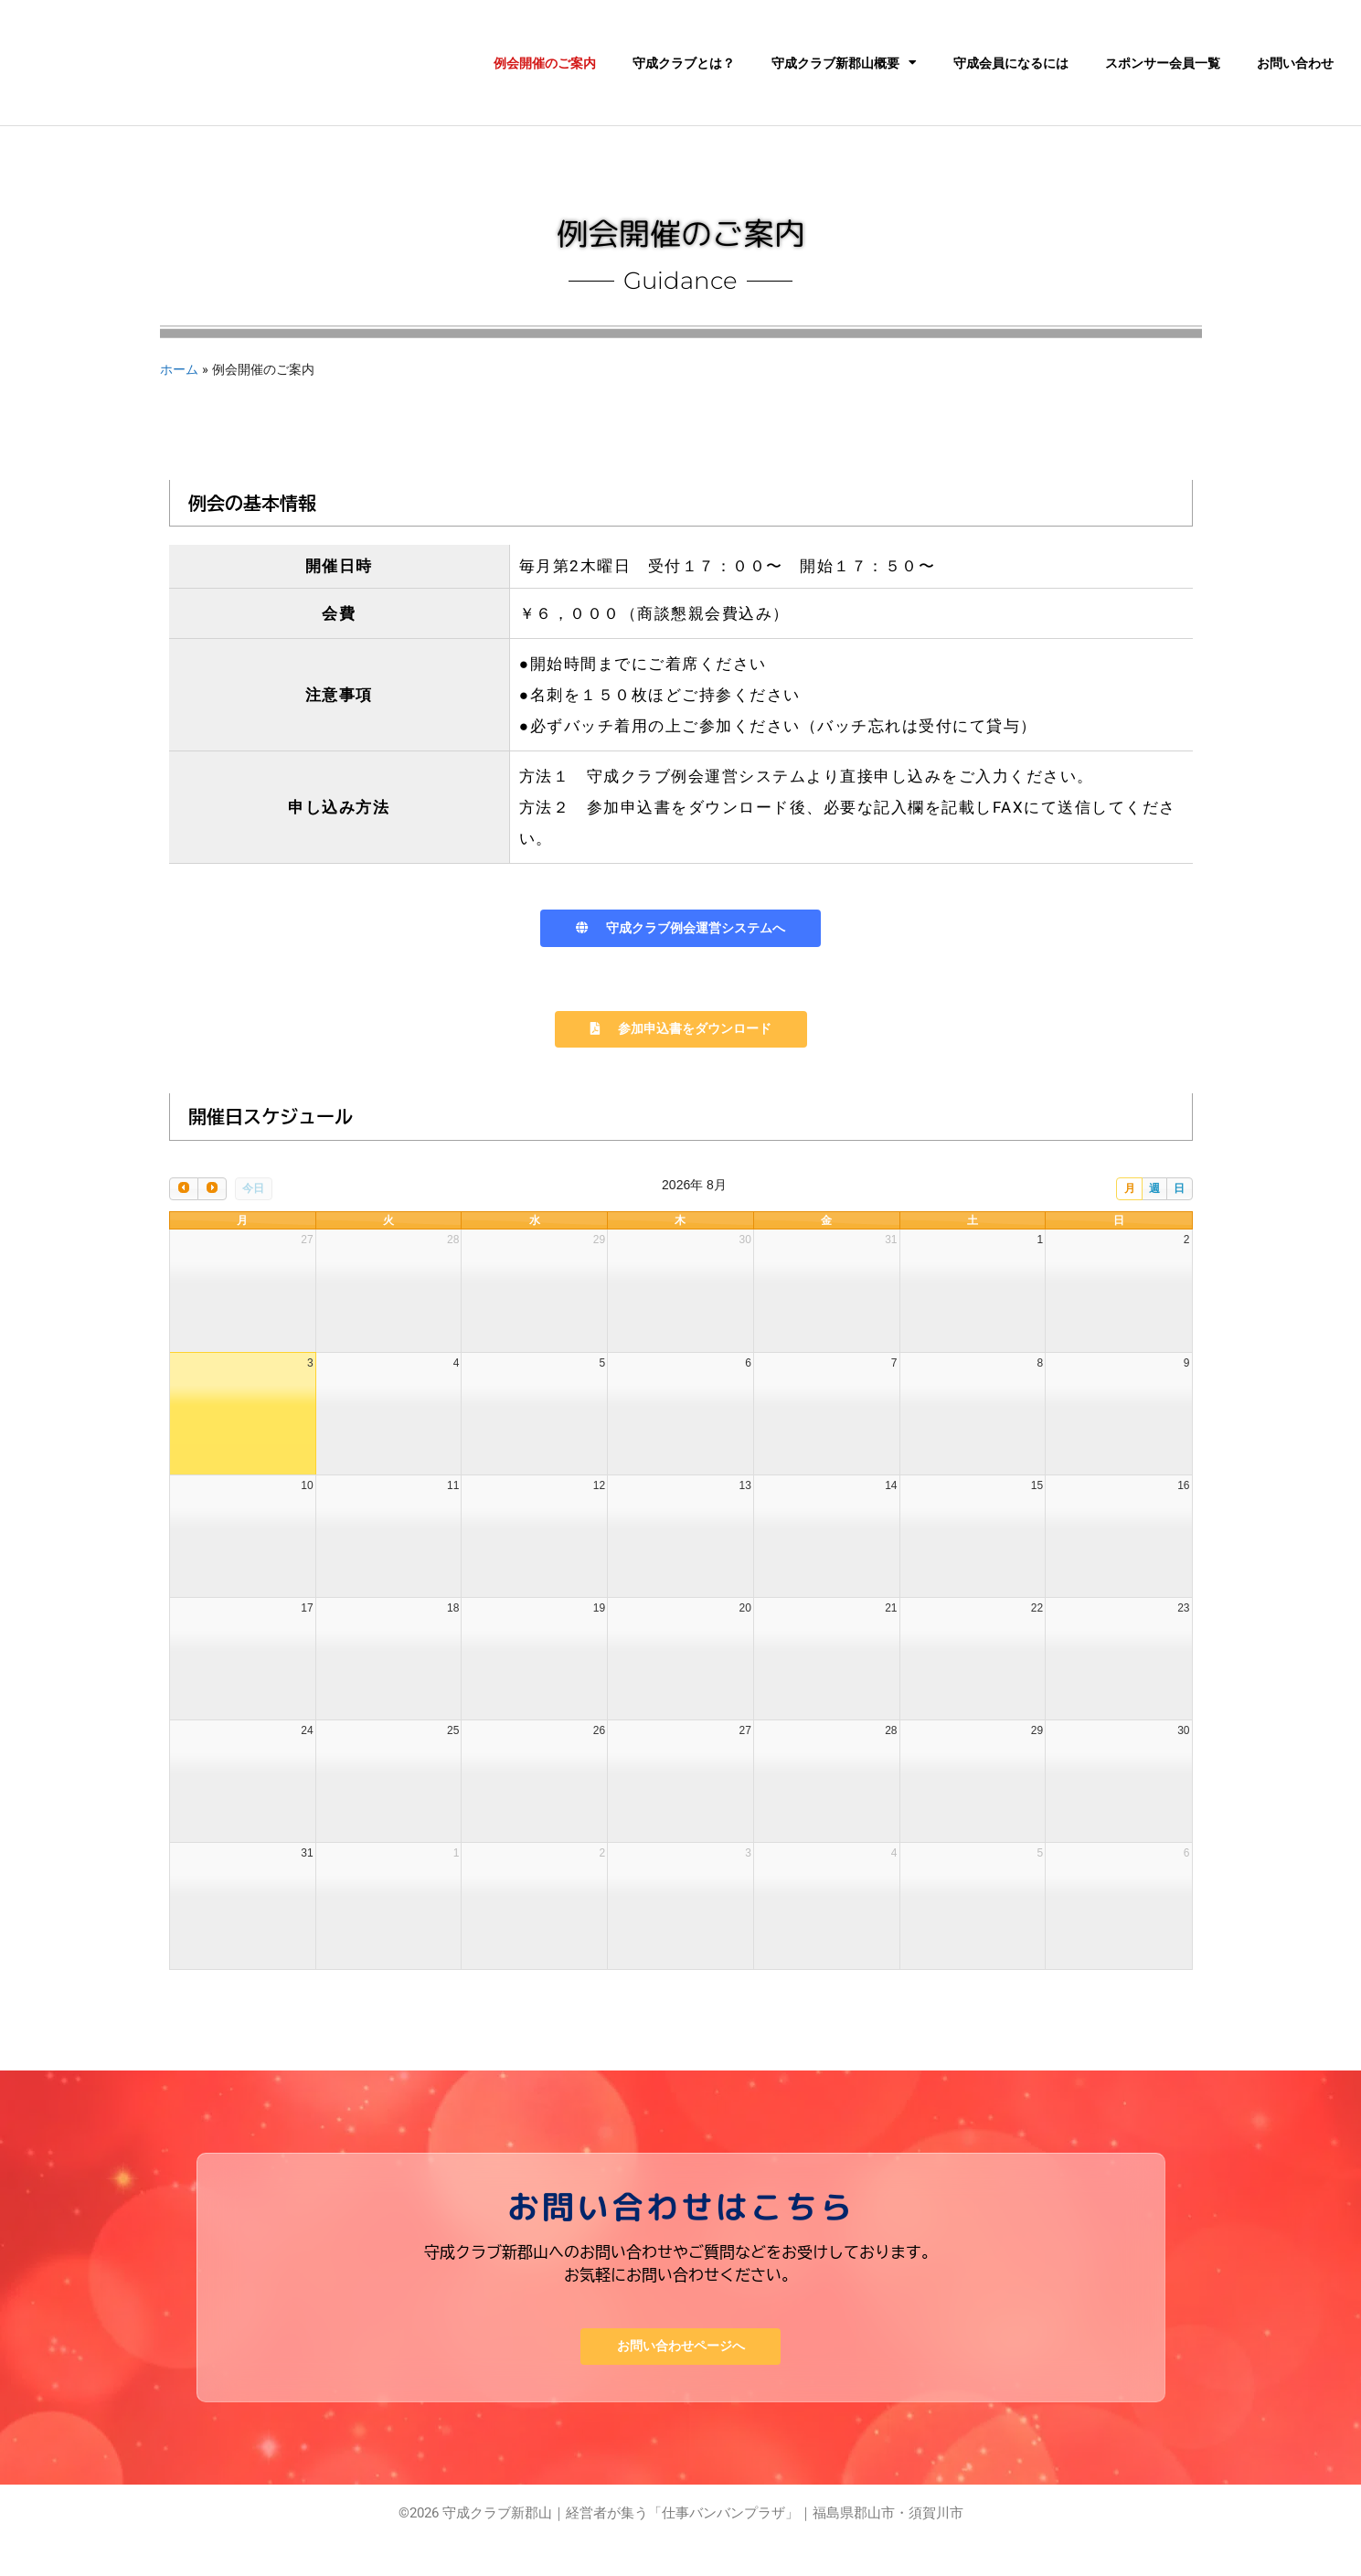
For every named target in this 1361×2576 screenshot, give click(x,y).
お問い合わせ (1295, 63)
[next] (212, 1217)
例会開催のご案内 (545, 63)
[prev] (183, 1217)
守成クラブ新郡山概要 (844, 63)
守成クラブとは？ (684, 63)
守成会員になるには (1011, 63)
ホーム (179, 369)
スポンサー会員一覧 (1162, 63)
